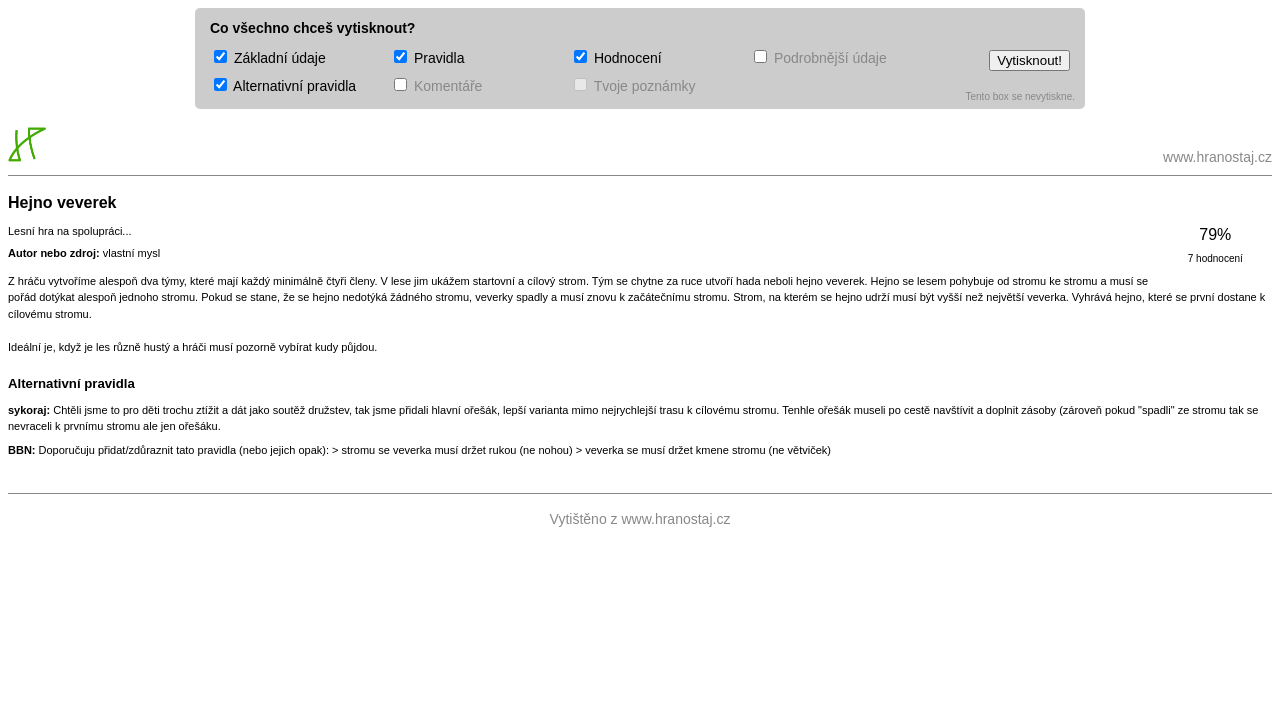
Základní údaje (270, 58)
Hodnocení (618, 58)
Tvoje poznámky (635, 86)
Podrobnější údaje (820, 58)
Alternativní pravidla (285, 86)
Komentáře (438, 86)
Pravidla (429, 58)
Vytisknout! (1029, 60)
